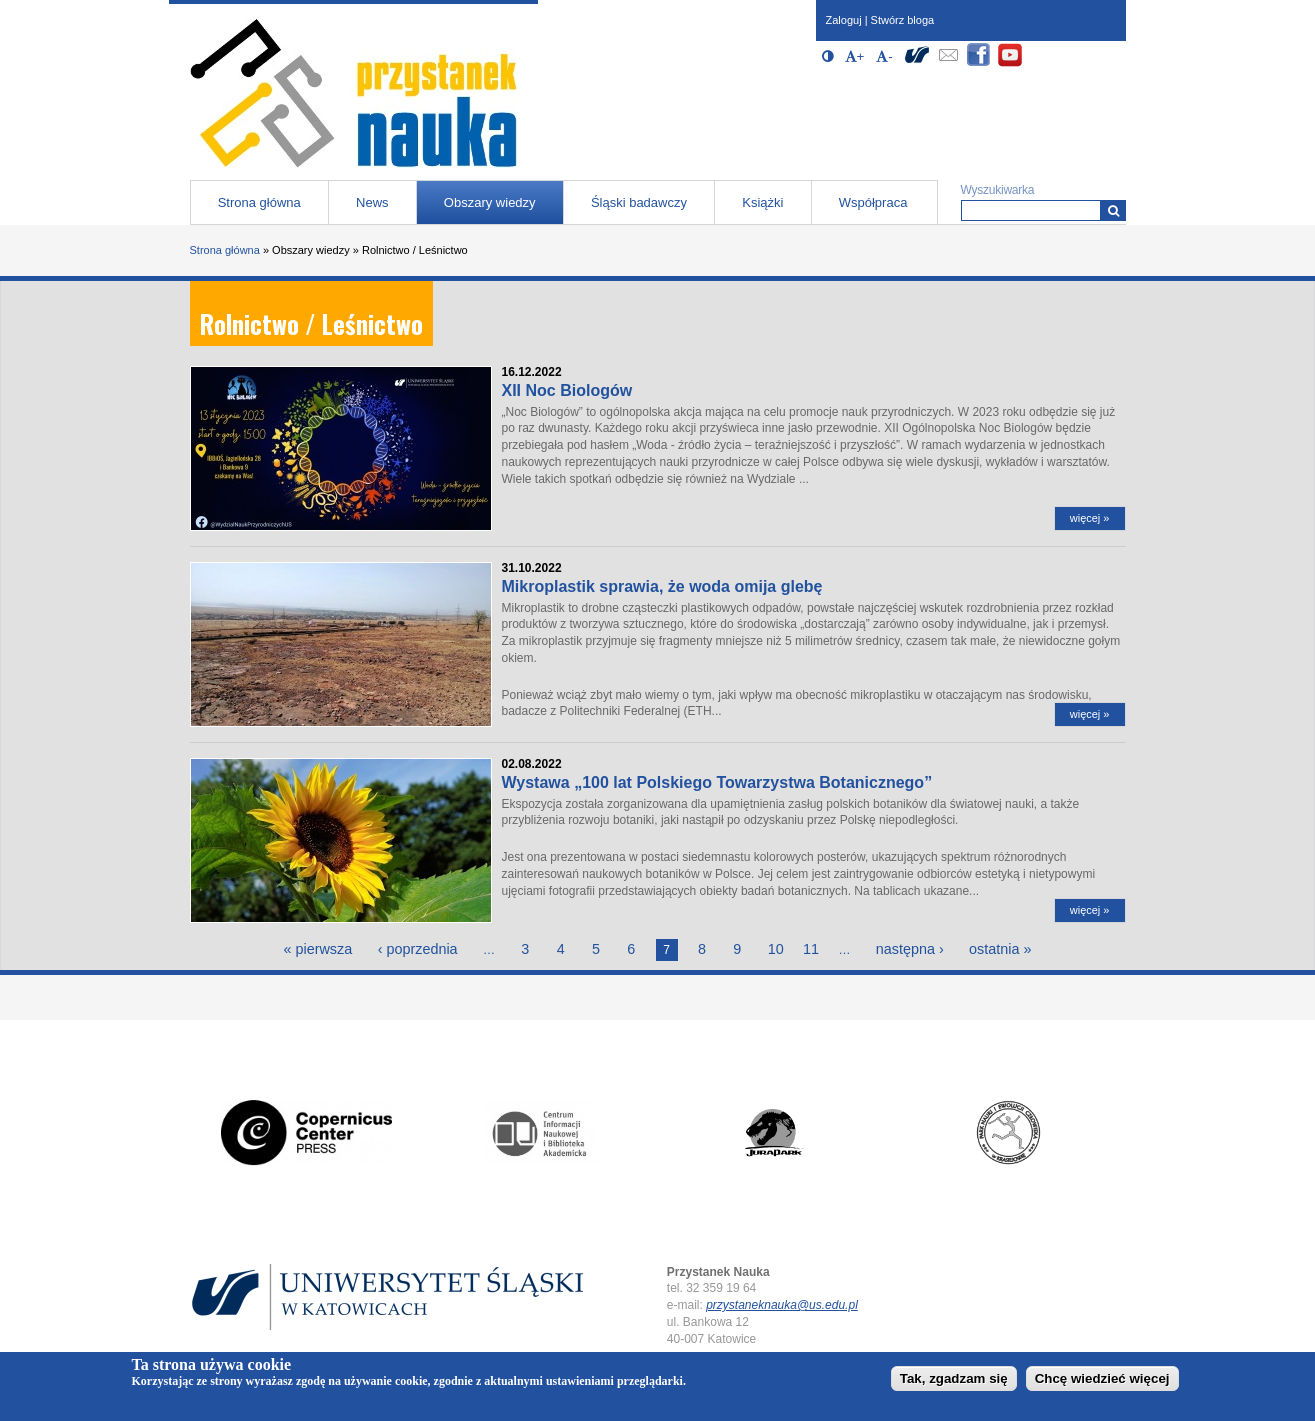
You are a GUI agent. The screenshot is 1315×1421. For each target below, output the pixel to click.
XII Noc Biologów (567, 390)
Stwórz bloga (903, 20)
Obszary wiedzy (490, 202)
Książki (762, 202)
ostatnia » (1000, 949)
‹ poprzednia (418, 949)
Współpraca (873, 202)
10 (776, 949)
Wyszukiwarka (998, 190)
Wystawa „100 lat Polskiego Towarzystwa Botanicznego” (717, 782)
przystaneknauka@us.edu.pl (782, 1305)
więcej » (1090, 518)
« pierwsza (317, 949)
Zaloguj (844, 20)
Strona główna (259, 202)
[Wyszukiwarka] (1113, 210)
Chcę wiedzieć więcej (1102, 1381)
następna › (910, 949)
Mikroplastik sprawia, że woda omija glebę (662, 586)
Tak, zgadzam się (954, 1381)
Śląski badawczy (639, 202)
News (372, 202)
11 (811, 949)
